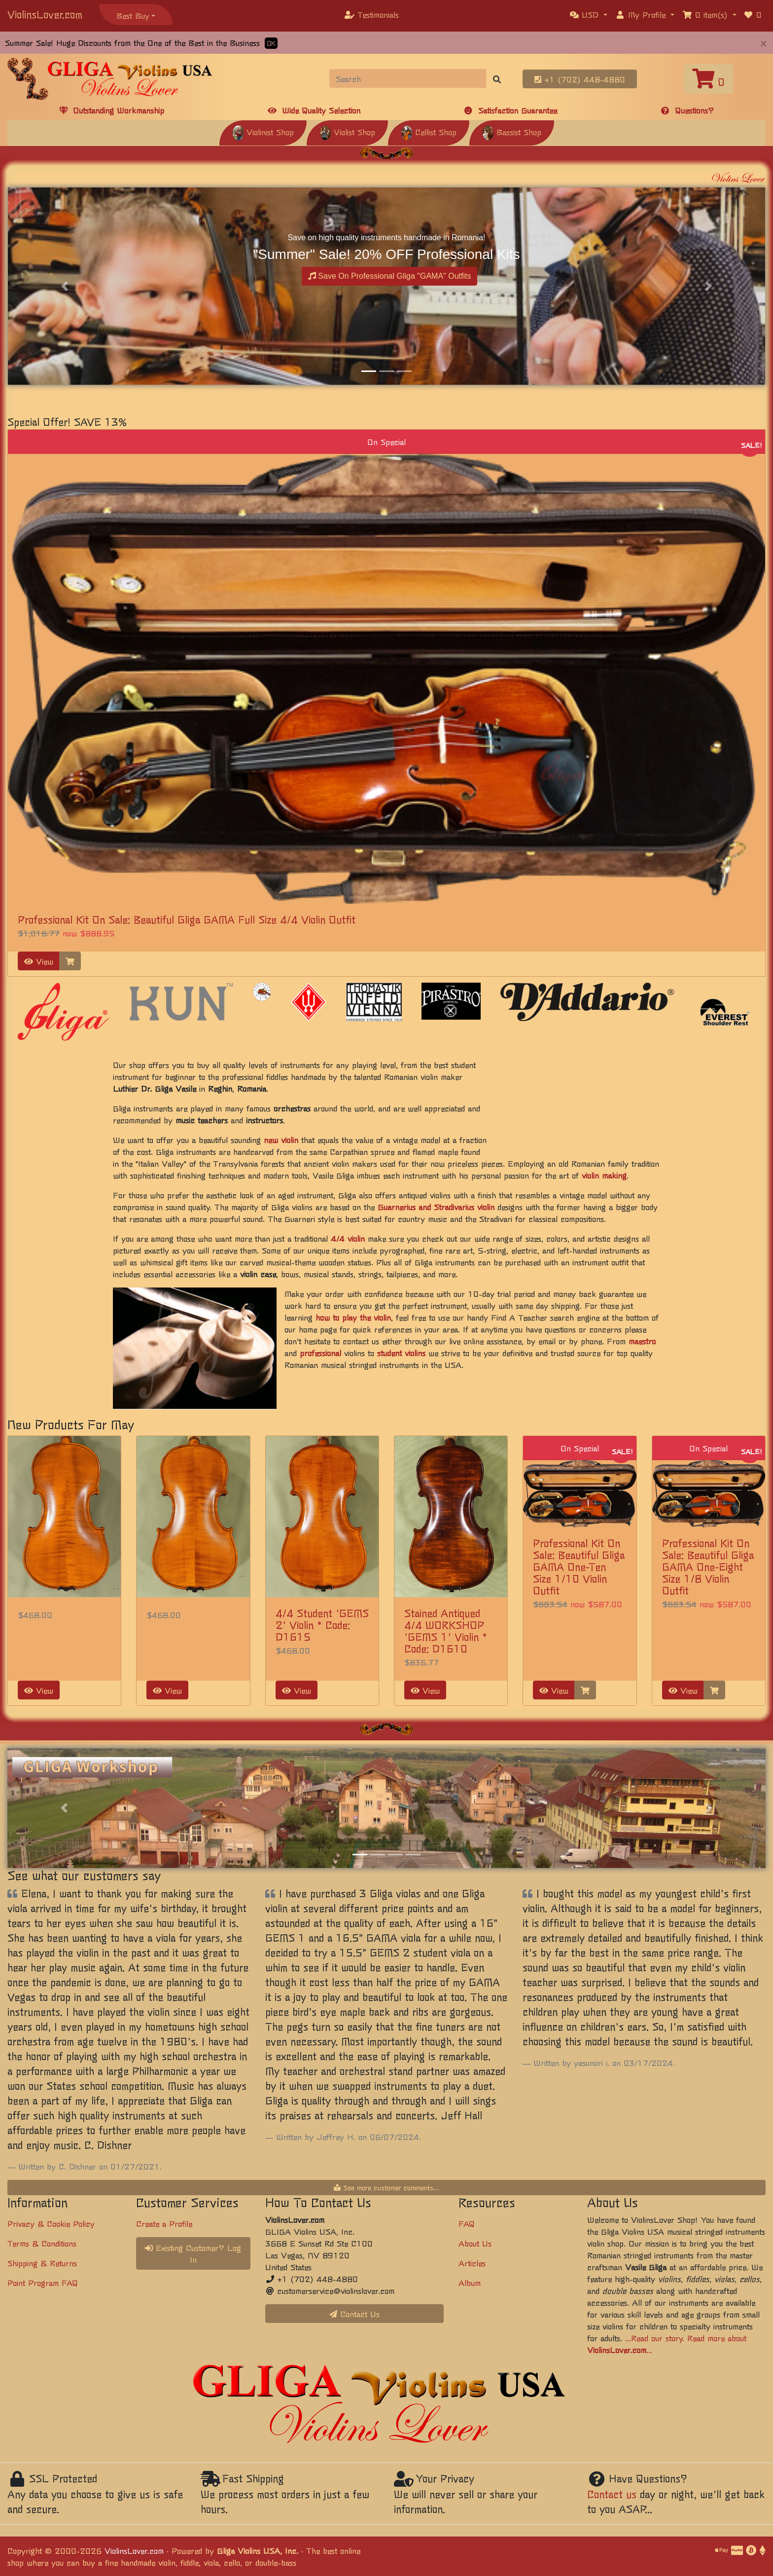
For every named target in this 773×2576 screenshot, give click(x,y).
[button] (588, 14)
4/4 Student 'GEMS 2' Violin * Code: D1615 (322, 1625)
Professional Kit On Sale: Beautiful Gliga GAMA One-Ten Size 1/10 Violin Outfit (579, 1566)
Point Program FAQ (42, 2282)
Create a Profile (164, 2223)
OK (271, 43)
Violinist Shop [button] (263, 132)
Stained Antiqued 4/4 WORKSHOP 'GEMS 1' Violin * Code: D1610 (445, 1631)
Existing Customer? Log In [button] (193, 2253)
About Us (475, 2243)
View (38, 961)
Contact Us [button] (354, 2313)
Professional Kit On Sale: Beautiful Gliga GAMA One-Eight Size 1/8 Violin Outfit (708, 1566)
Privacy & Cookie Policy (51, 2223)
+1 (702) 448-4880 (579, 79)
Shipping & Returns (42, 2263)
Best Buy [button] (132, 15)
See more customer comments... (386, 2187)
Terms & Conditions (41, 2243)
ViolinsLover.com (44, 14)
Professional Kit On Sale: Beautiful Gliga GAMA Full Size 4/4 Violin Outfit (186, 919)
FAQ (466, 2223)
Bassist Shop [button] (511, 132)
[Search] (408, 78)
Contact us (611, 2494)
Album (469, 2282)
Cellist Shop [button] (429, 132)
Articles (472, 2263)
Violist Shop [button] (347, 132)
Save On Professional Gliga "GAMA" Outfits (389, 276)
